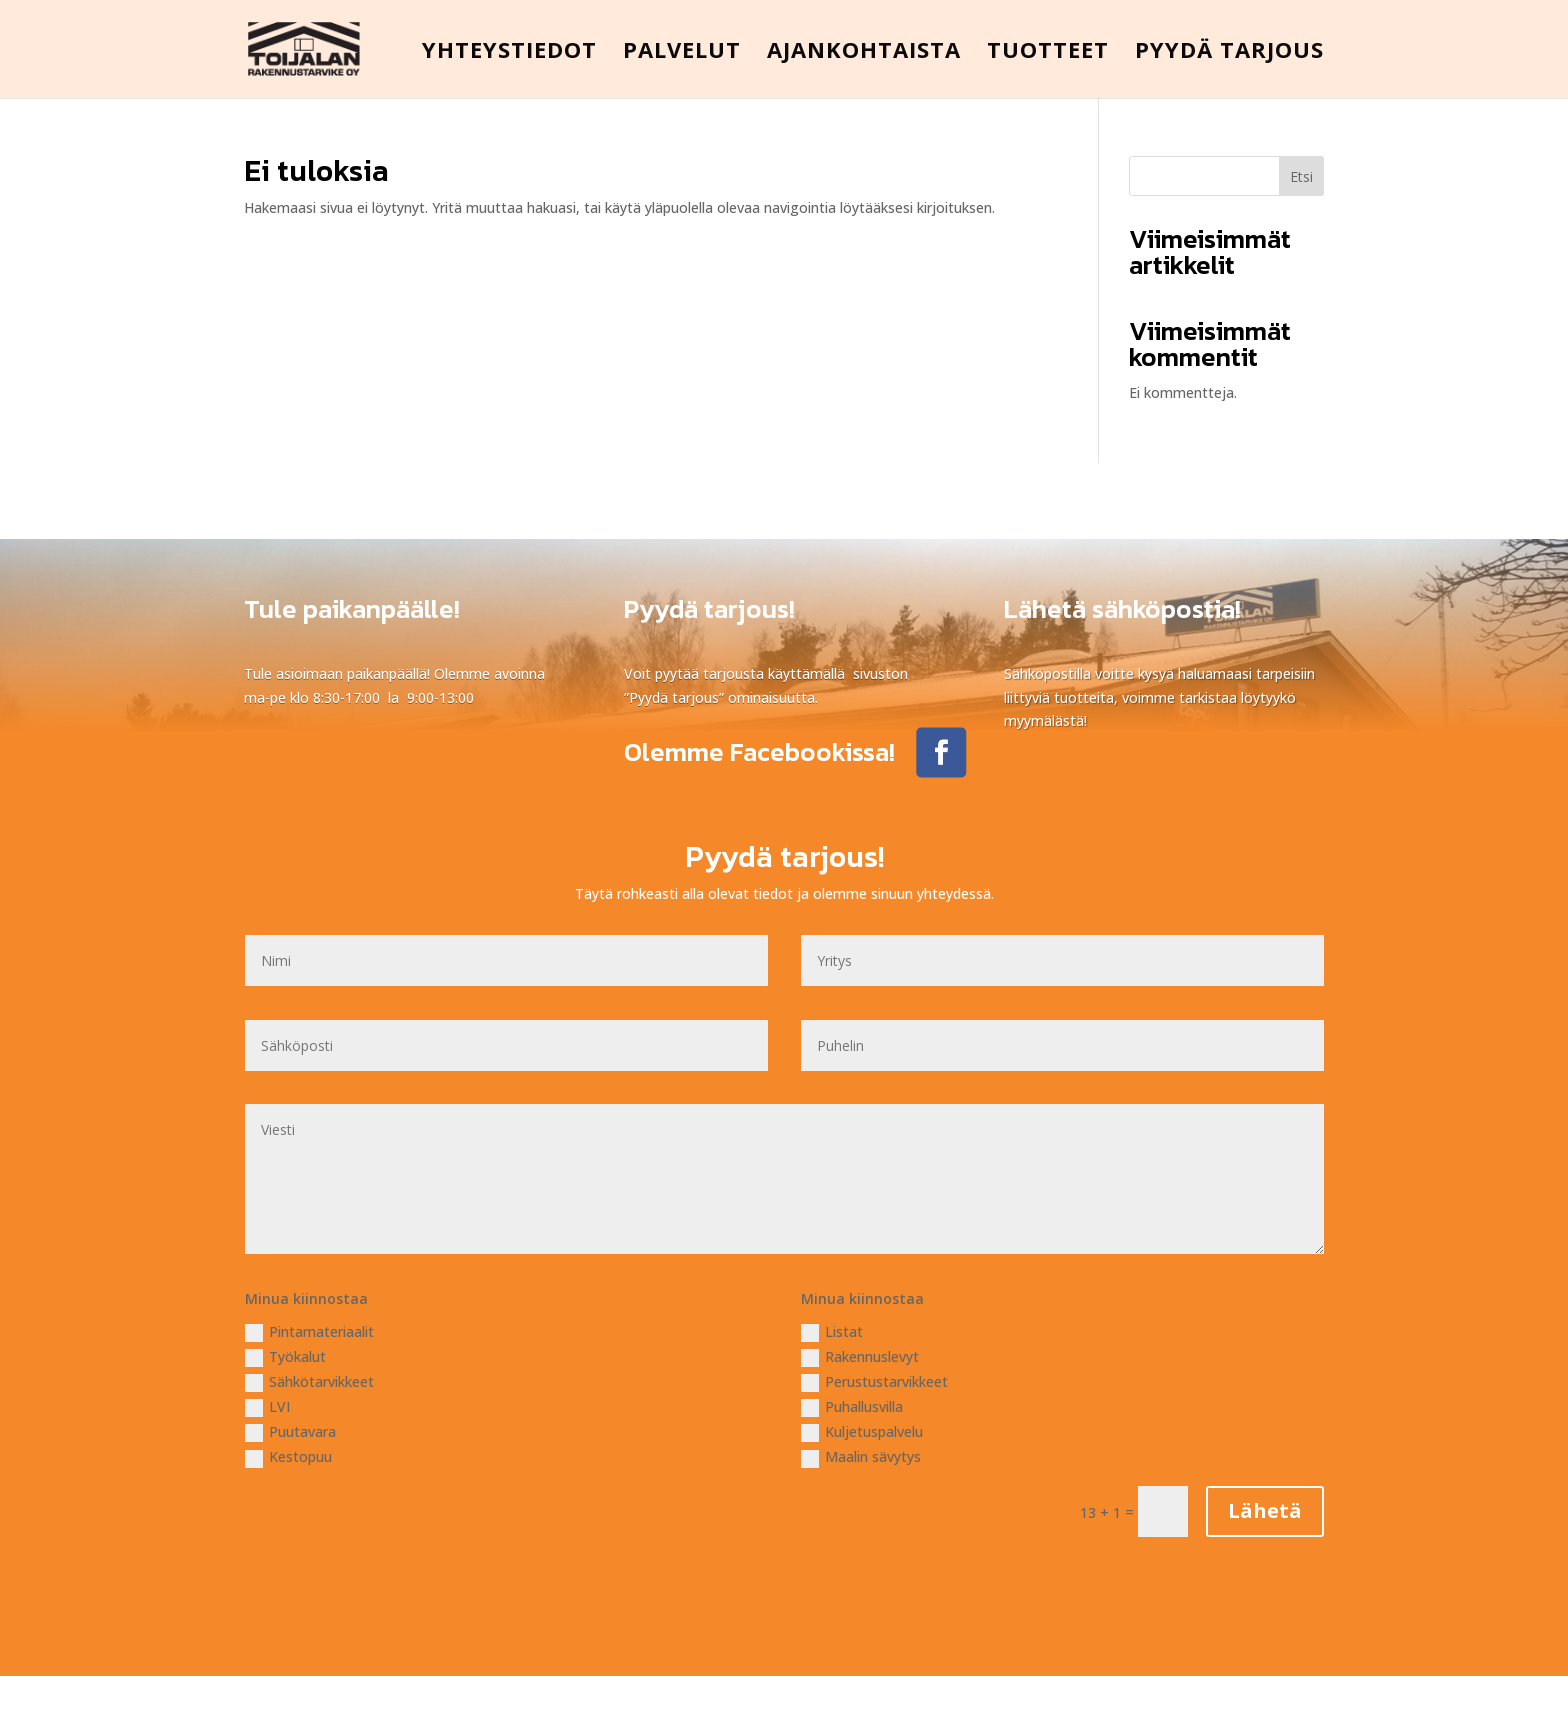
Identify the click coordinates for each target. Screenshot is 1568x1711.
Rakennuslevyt (860, 1357)
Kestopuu (288, 1457)
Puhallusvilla (852, 1407)
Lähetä (1265, 1510)
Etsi (1301, 176)
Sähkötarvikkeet (309, 1382)
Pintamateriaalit (309, 1332)
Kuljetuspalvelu (862, 1432)
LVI (267, 1407)
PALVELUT (682, 53)
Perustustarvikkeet (874, 1382)
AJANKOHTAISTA (864, 53)
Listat (832, 1332)
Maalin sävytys (861, 1457)
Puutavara (290, 1432)
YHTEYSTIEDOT (509, 53)
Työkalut (285, 1357)
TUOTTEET (1048, 53)
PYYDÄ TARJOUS (1229, 53)
